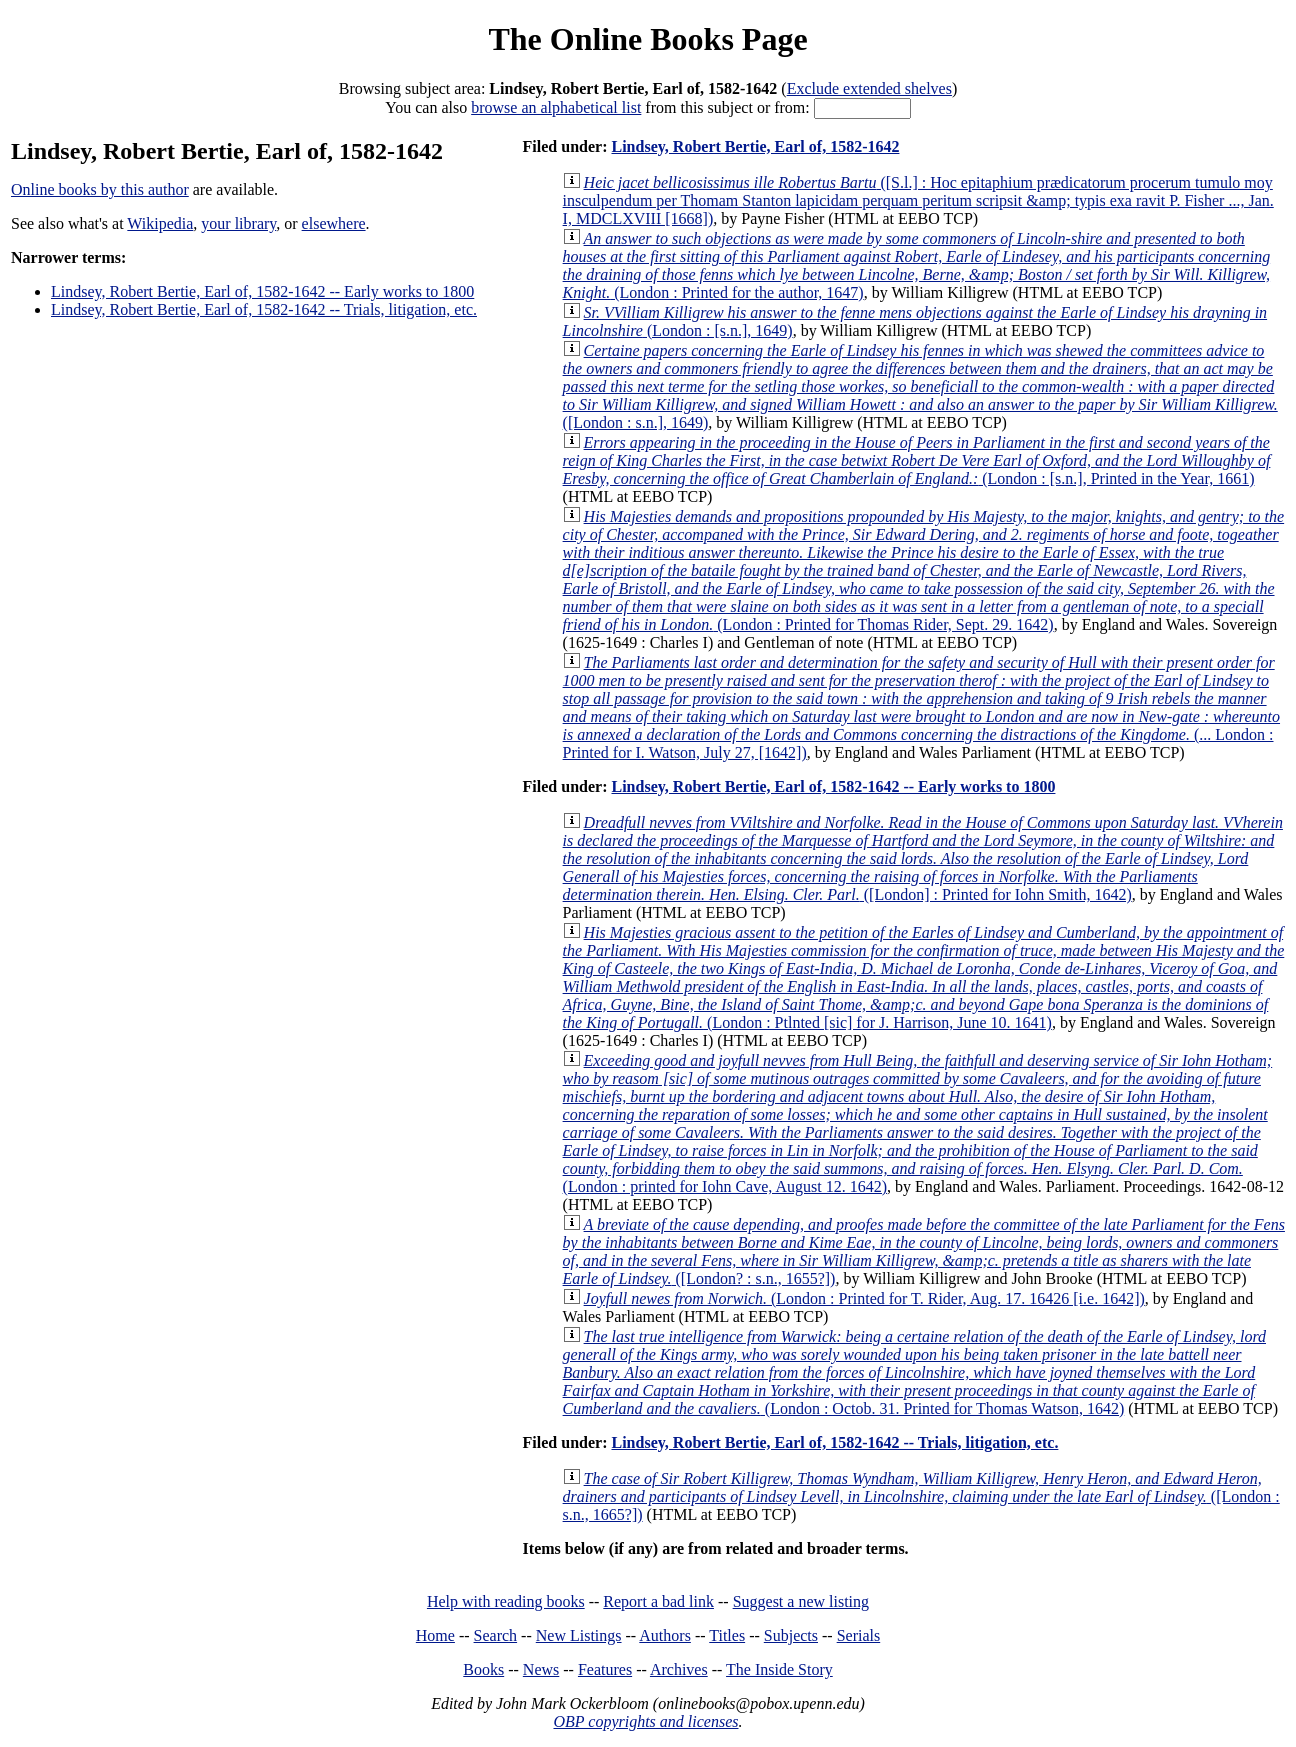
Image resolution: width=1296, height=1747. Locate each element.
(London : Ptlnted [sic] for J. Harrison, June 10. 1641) (924, 977)
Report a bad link (658, 1601)
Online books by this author (100, 189)
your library (238, 223)
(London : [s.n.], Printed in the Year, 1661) (917, 460)
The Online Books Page (647, 39)
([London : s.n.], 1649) (920, 386)
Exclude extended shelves (869, 88)
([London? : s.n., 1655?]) (924, 1251)
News (541, 1669)
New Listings (579, 1635)
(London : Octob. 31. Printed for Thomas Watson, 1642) (914, 1372)
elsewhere (334, 223)
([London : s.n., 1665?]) (921, 1496)
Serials (859, 1635)
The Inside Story (779, 1669)
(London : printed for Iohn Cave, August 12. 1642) (918, 1123)
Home (435, 1635)
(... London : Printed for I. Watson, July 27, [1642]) (921, 707)
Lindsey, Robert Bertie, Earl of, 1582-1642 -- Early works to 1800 (262, 291)
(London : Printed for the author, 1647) (917, 265)
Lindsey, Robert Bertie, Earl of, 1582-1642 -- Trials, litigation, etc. (264, 309)
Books (483, 1669)
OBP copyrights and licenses (645, 1721)
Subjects (791, 1635)
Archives (679, 1669)
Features (605, 1669)
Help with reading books (506, 1601)
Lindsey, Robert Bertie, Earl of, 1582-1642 (755, 146)
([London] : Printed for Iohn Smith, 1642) (923, 858)
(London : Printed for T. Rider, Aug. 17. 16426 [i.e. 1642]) (864, 1298)
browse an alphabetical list (556, 107)
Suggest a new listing (801, 1601)
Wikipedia (160, 223)
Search (496, 1635)
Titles (727, 1635)
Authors (665, 1635)
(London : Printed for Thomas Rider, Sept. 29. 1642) (924, 570)
